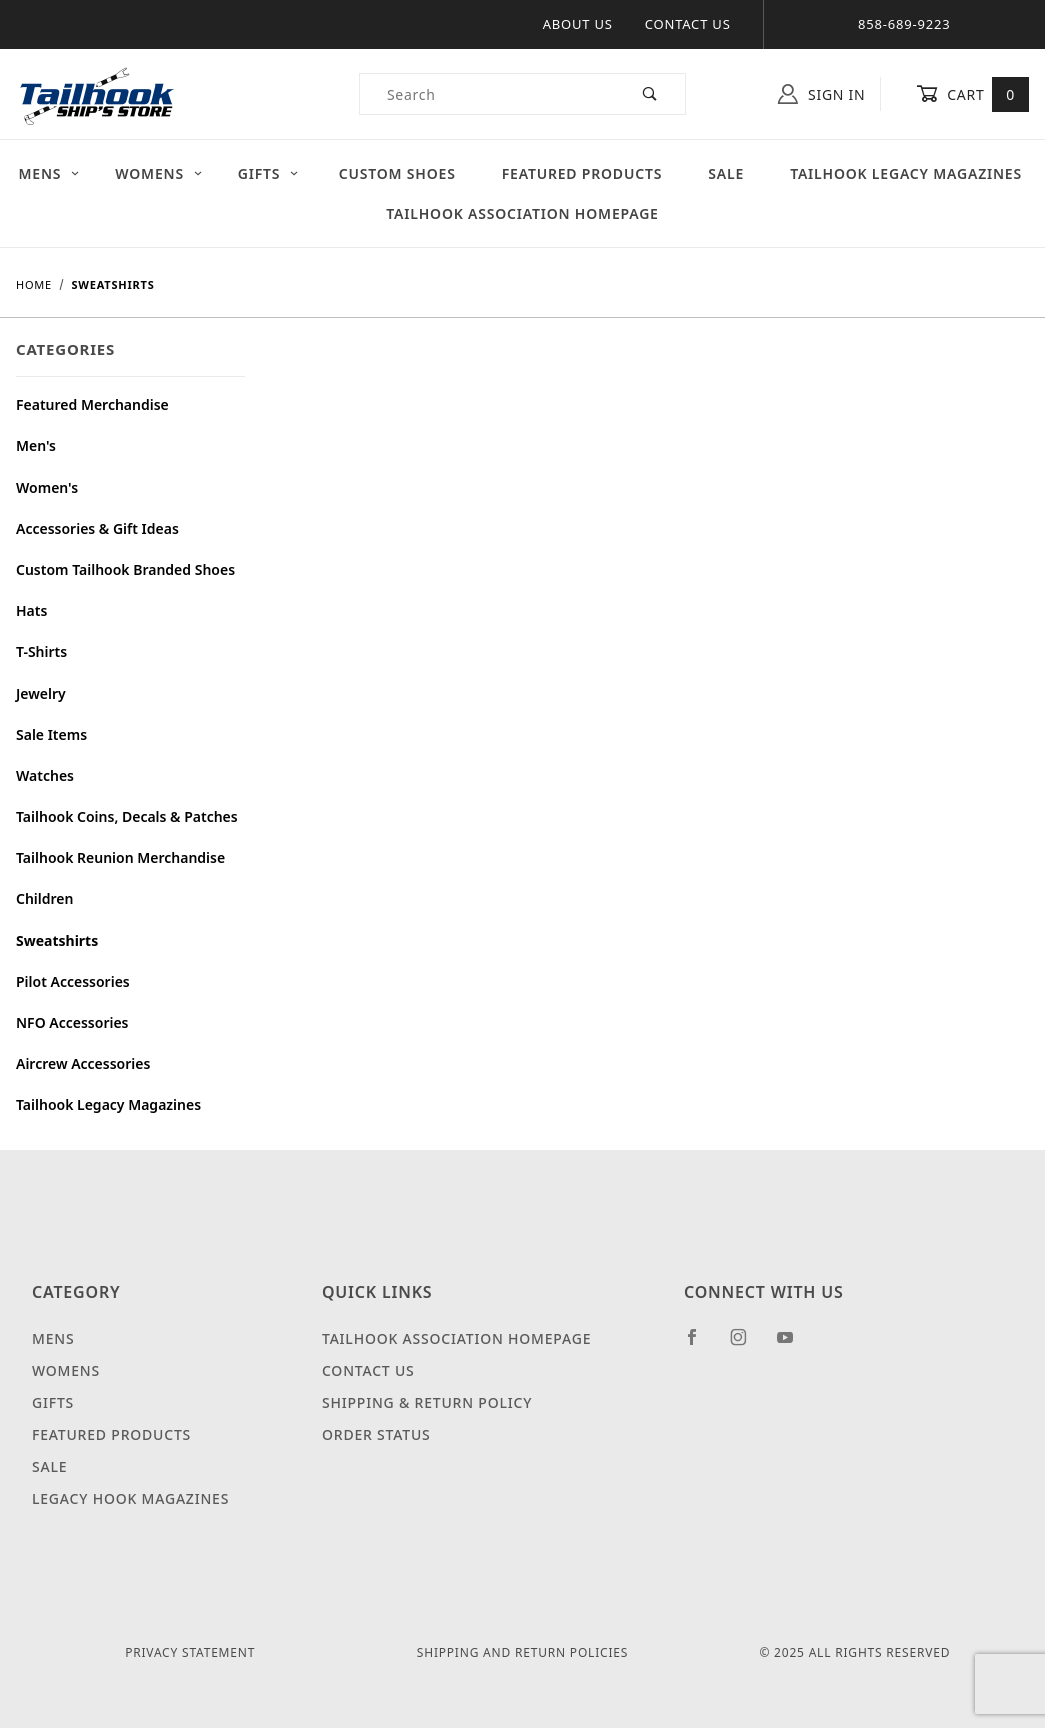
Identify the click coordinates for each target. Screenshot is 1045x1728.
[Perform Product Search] (650, 94)
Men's (36, 445)
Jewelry (41, 693)
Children (44, 898)
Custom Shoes (397, 173)
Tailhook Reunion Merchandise (120, 857)
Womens (159, 173)
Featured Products (582, 173)
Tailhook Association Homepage (522, 213)
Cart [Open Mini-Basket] (972, 94)
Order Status (376, 1434)
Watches (45, 775)
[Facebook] (700, 1345)
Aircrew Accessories (83, 1063)
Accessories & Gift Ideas (97, 528)
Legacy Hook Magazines (130, 1498)
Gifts (269, 173)
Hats (31, 610)
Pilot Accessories (73, 981)
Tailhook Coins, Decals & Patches (127, 816)
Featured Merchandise (92, 404)
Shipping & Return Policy (427, 1402)
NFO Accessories (72, 1022)
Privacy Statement (190, 1652)
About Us (578, 24)
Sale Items (51, 734)
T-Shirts (41, 651)
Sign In (821, 94)
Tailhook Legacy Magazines (108, 1104)
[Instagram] (747, 1345)
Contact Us (688, 24)
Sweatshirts (57, 940)
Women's (47, 487)
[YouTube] (794, 1345)
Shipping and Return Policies (522, 1652)
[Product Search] (488, 94)
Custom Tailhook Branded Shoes (125, 569)
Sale (726, 173)
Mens (50, 173)
